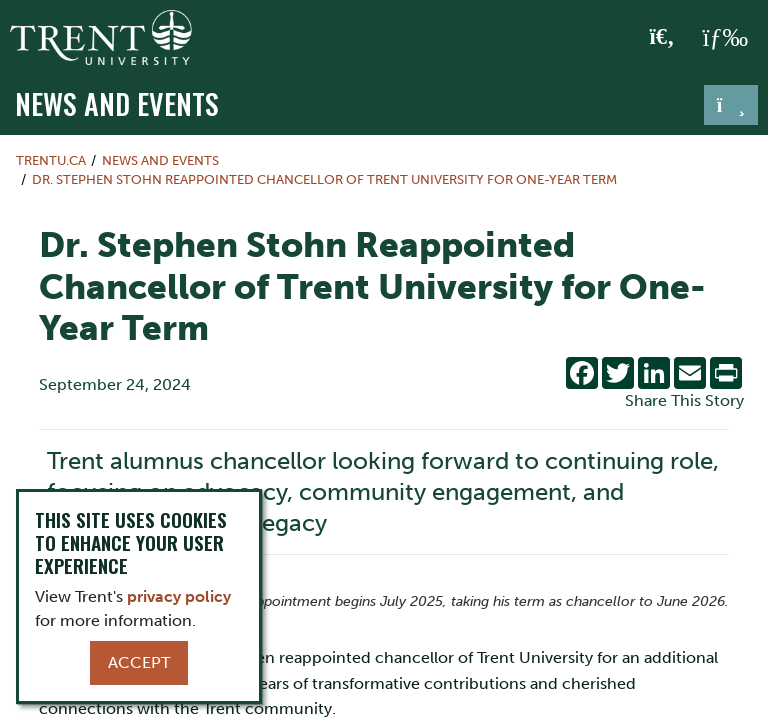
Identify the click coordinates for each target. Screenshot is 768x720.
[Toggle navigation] (731, 105)
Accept (139, 662)
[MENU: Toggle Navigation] (725, 38)
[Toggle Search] (662, 38)
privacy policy (179, 596)
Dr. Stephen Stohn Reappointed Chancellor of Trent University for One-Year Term (324, 179)
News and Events (117, 103)
